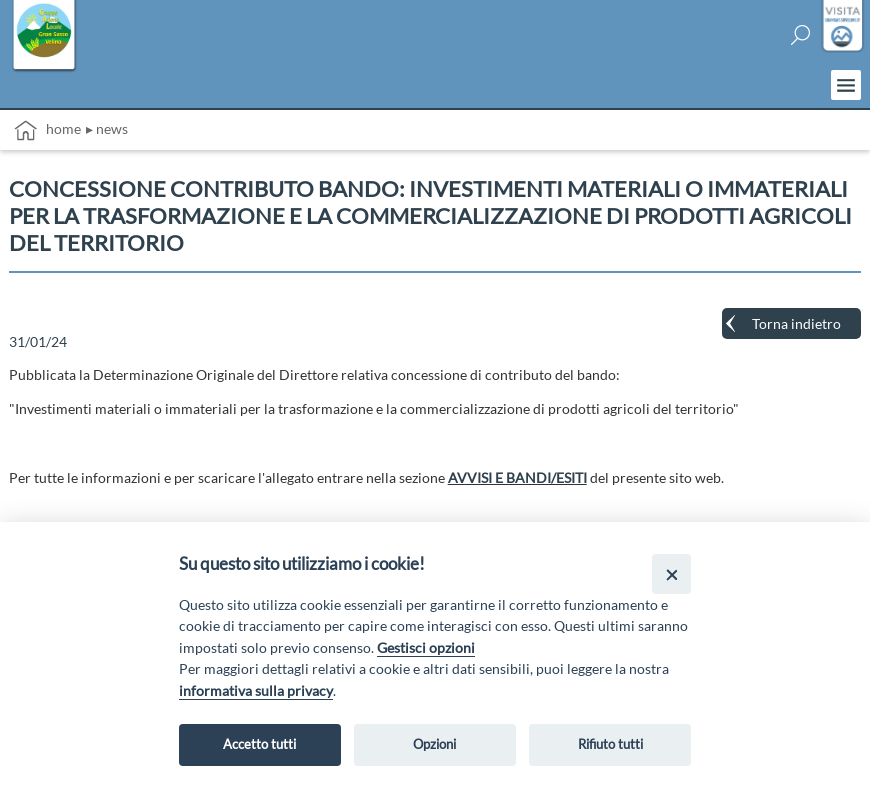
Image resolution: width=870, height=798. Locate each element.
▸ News (107, 128)
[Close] (671, 573)
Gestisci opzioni (426, 647)
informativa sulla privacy (256, 690)
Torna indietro (796, 323)
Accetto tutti (259, 744)
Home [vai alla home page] (47, 130)
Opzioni (434, 744)
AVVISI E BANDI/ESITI (517, 477)
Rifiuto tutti (610, 744)
